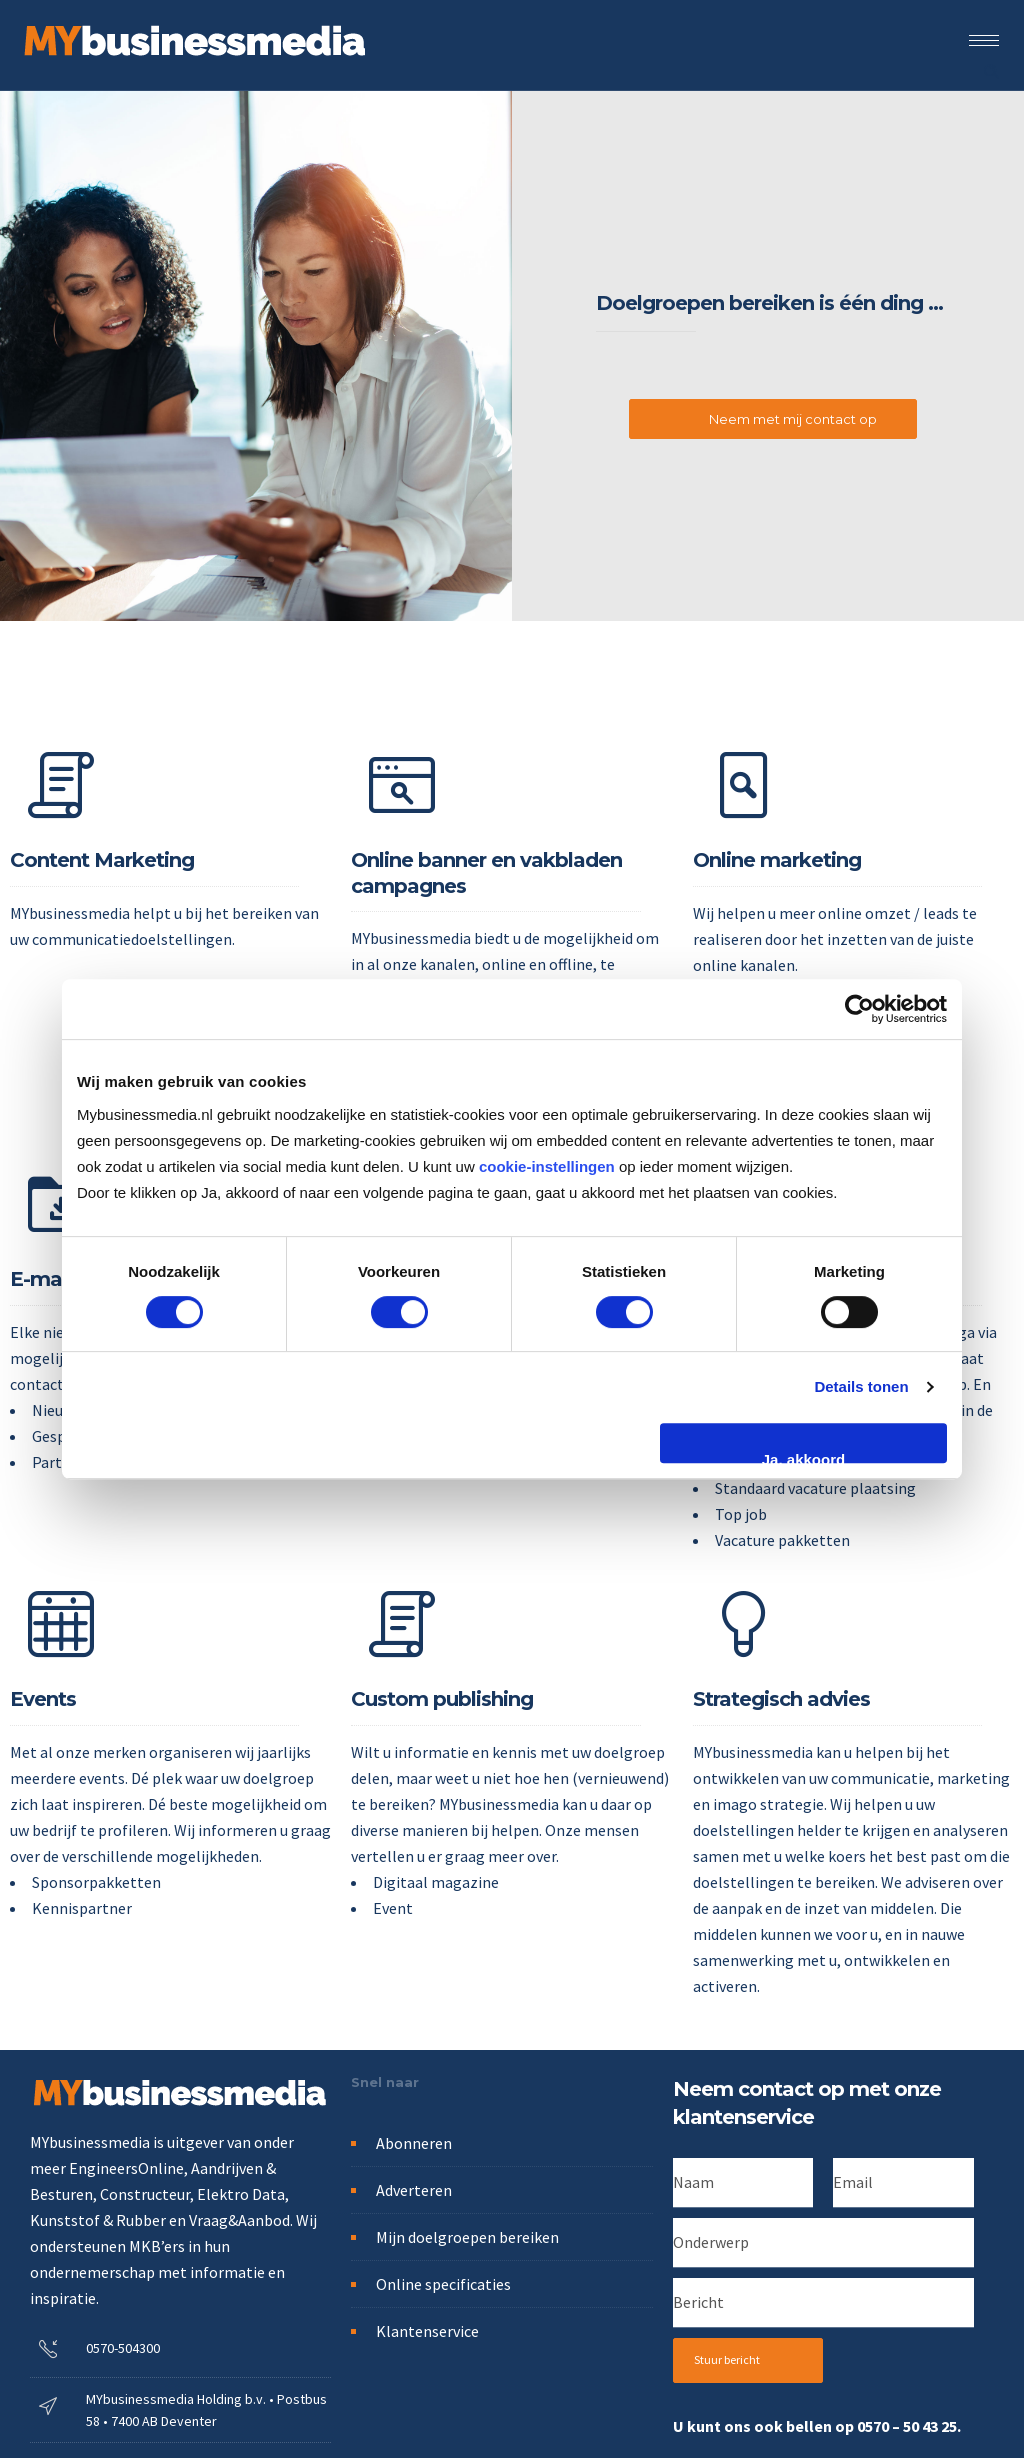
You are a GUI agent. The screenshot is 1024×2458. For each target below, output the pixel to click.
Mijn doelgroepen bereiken (467, 2237)
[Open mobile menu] (989, 40)
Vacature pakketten (782, 1540)
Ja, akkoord (803, 1457)
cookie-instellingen (547, 1166)
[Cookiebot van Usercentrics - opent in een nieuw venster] (859, 1009)
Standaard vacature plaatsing (815, 1488)
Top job (741, 1514)
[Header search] (991, 69)
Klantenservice (427, 2331)
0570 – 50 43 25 (907, 2426)
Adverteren (414, 2190)
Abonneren (414, 2143)
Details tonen (861, 1386)
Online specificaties (443, 2284)
